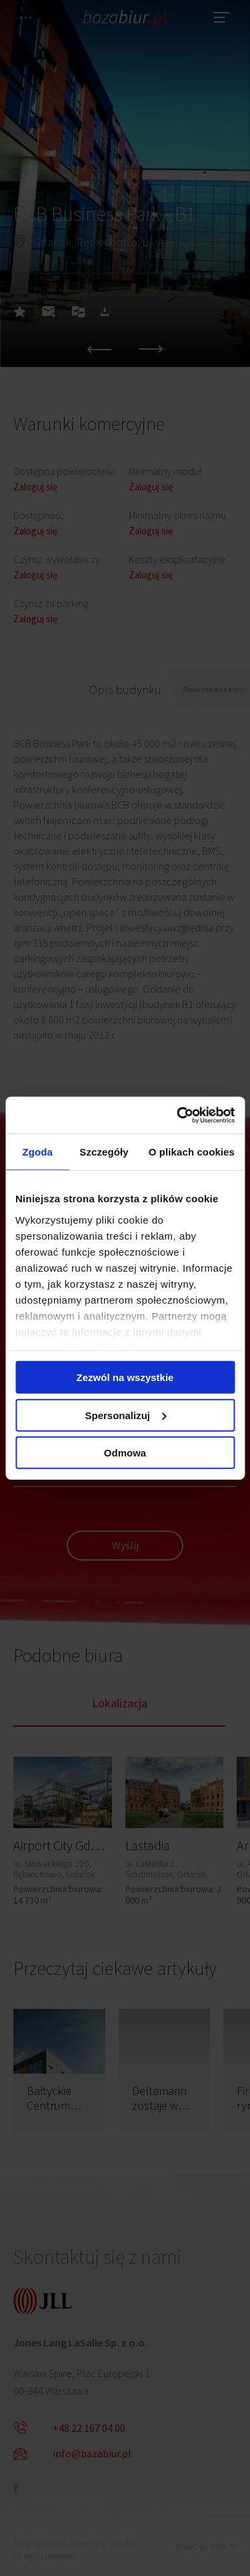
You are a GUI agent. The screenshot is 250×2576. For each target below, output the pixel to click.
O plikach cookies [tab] (192, 1152)
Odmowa (125, 1452)
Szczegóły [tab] (103, 1152)
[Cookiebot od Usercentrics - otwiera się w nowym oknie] (178, 1115)
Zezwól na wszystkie (125, 1377)
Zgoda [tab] (37, 1152)
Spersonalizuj (125, 1414)
